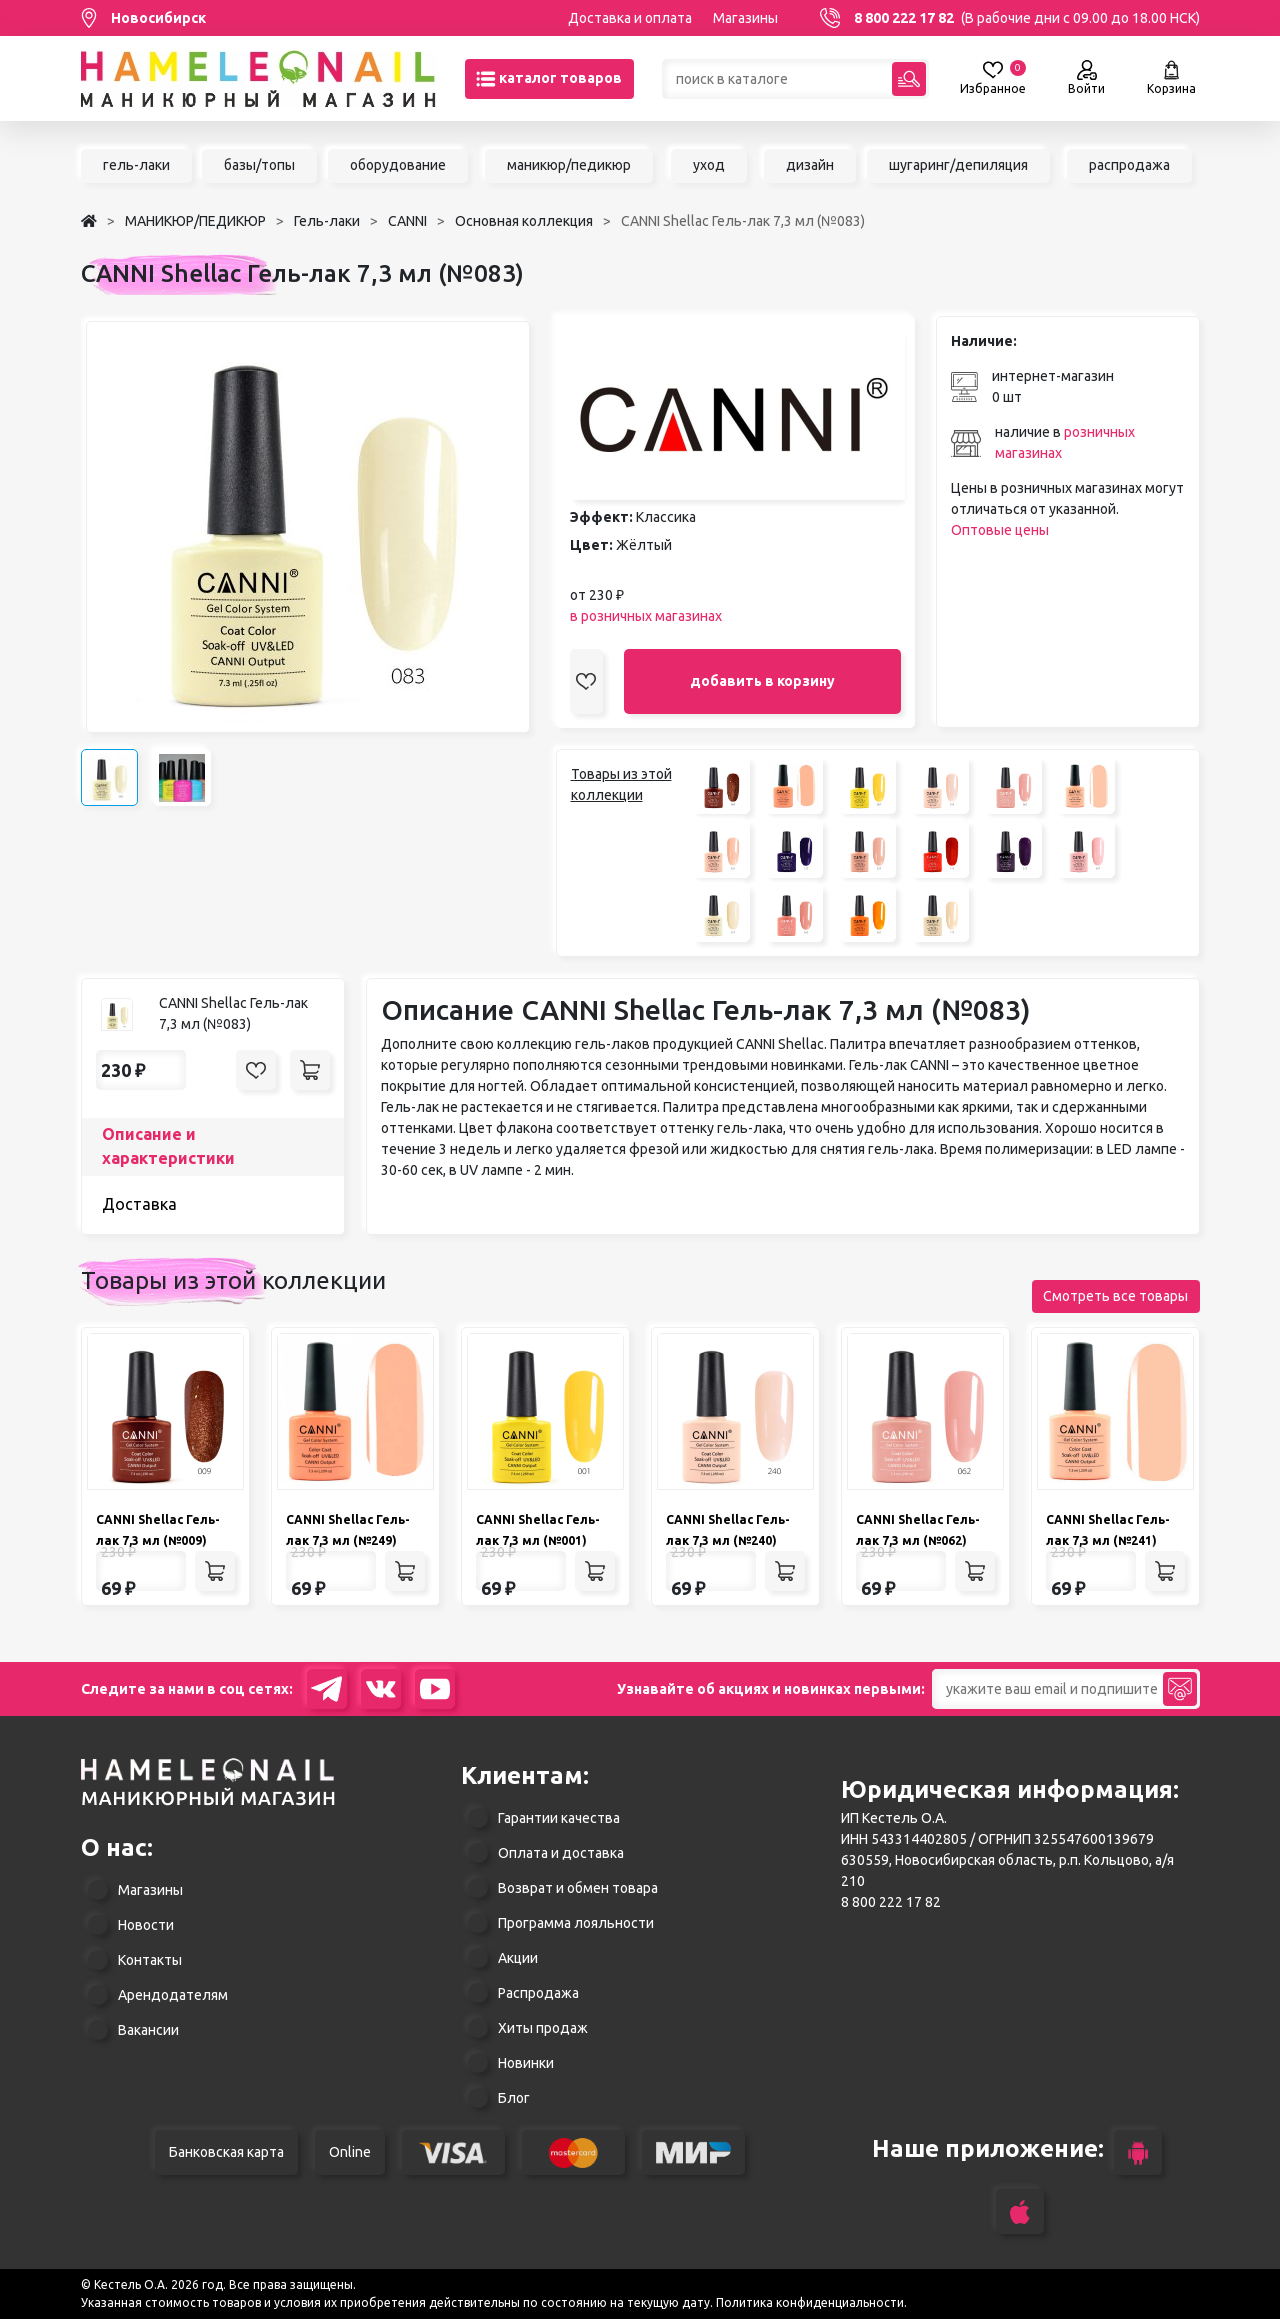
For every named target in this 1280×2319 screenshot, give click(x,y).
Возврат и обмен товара (578, 1888)
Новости (146, 1925)
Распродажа (538, 1993)
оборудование (398, 165)
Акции (518, 1958)
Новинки (526, 2063)
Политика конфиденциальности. (811, 2302)
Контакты (150, 1960)
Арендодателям (173, 1995)
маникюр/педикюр (569, 165)
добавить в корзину (762, 681)
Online (350, 2152)
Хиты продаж (543, 2028)
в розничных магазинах (646, 616)
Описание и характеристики (168, 1146)
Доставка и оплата (630, 18)
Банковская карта (226, 2152)
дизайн (810, 165)
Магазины (745, 18)
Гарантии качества (559, 1818)
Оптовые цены (1000, 530)
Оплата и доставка (561, 1853)
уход (709, 165)
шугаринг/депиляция (958, 165)
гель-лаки (136, 165)
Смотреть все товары (1115, 1296)
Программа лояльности (576, 1923)
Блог (514, 2098)
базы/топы (259, 165)
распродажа (1129, 165)
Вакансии (148, 2030)
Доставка (139, 1204)
